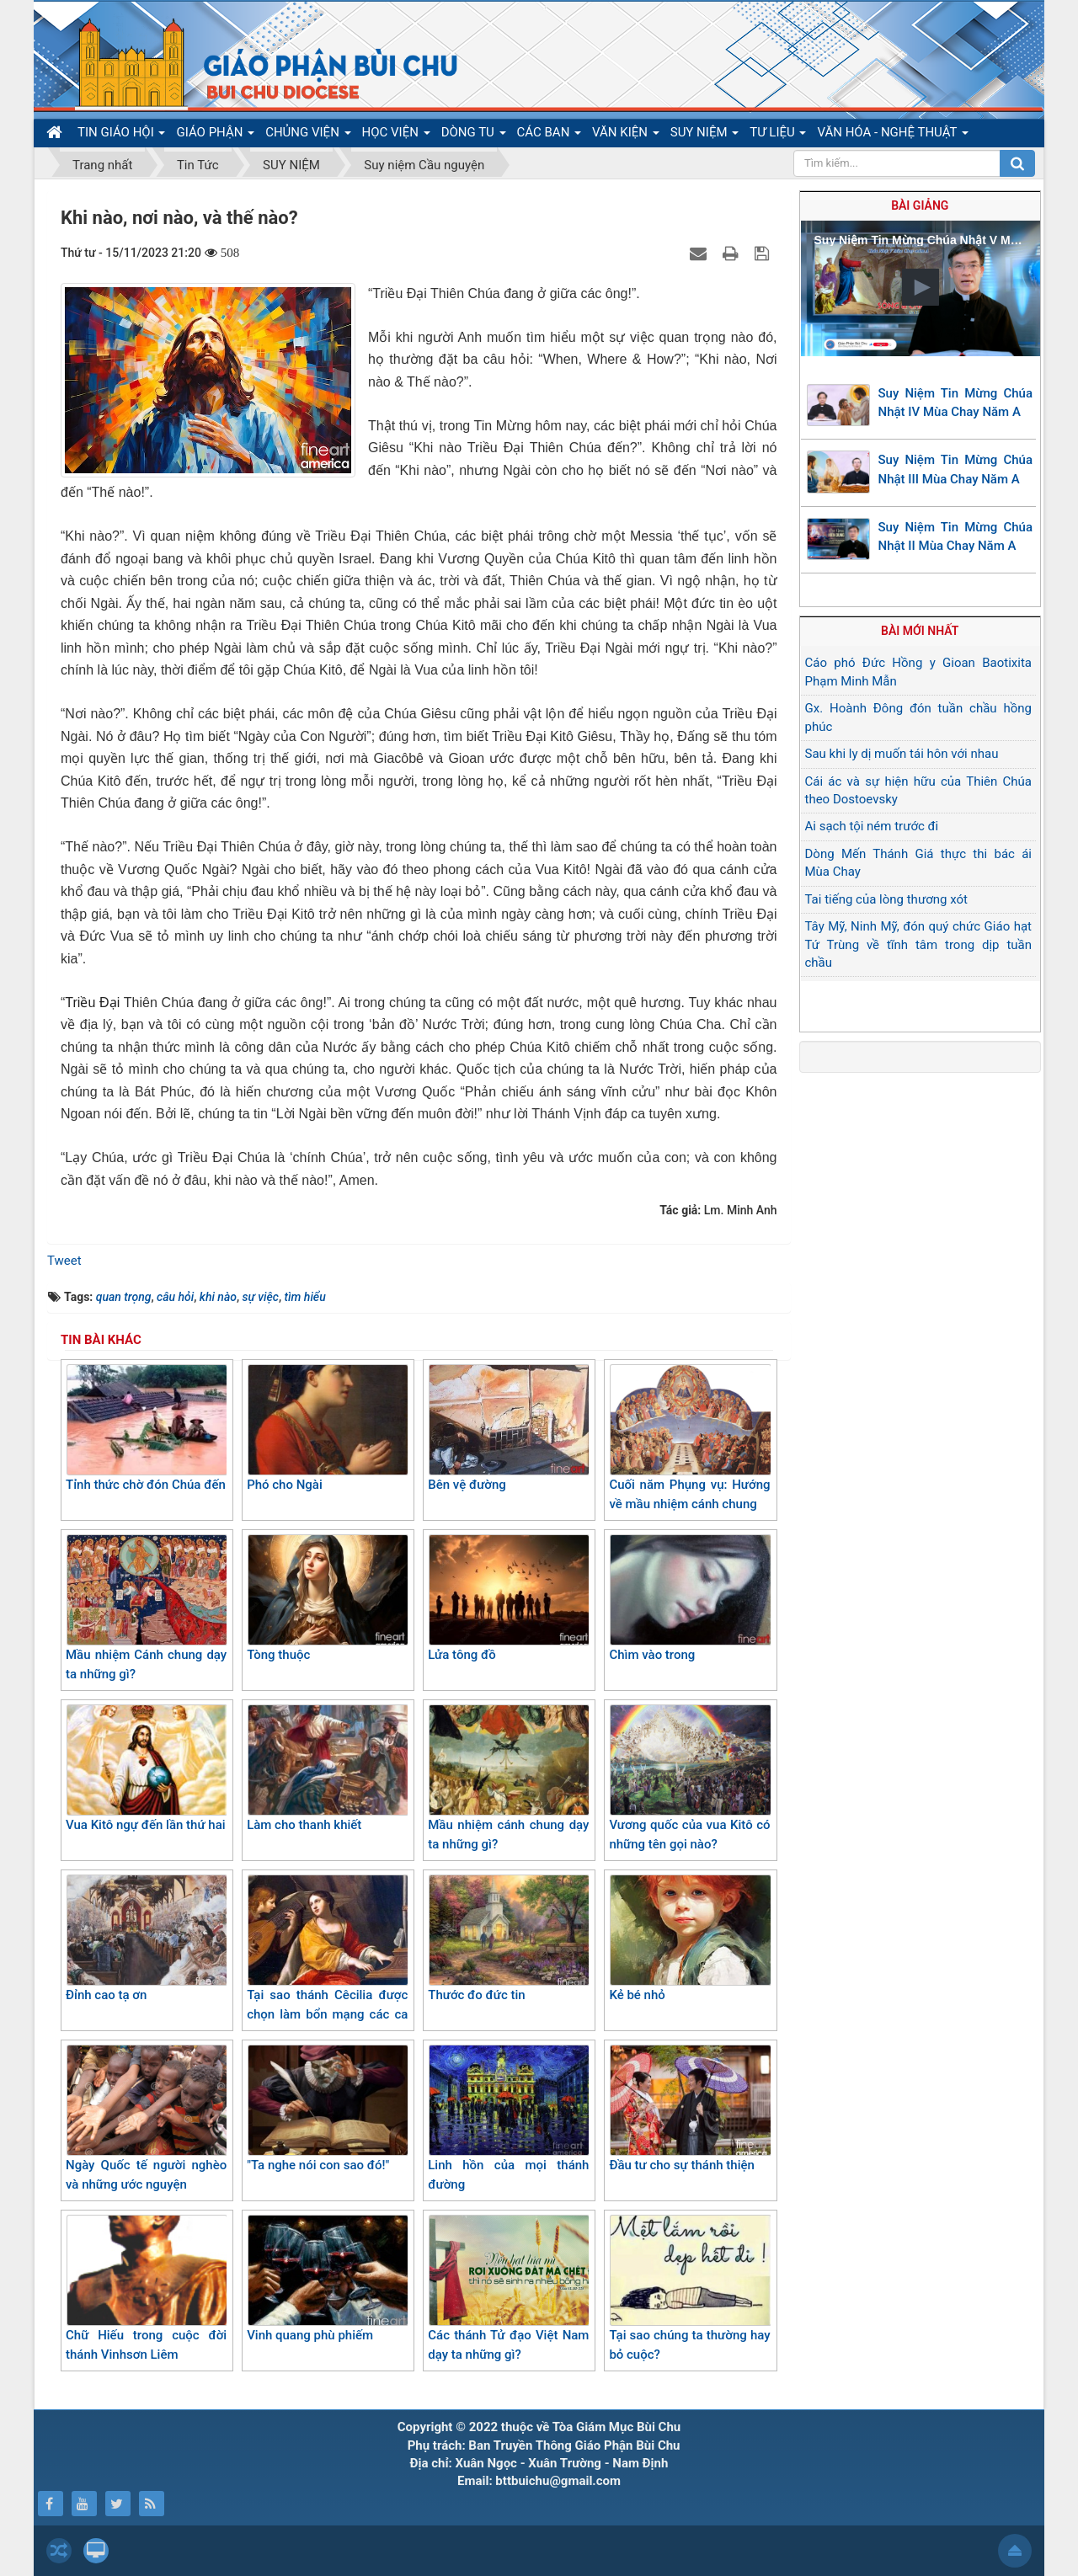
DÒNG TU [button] (473, 136)
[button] (920, 287)
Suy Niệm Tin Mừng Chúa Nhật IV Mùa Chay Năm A (955, 403)
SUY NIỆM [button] (704, 136)
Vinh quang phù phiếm (327, 2279)
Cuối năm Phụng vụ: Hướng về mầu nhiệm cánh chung (689, 1438)
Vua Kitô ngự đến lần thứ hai (146, 1768)
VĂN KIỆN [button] (625, 136)
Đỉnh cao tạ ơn (146, 1939)
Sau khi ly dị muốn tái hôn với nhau (902, 753)
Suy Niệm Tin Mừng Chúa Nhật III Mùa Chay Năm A (955, 469)
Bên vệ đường (508, 1428)
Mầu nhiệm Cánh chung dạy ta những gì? (146, 1608)
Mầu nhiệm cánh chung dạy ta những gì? (508, 1778)
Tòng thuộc (327, 1598)
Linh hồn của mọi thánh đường (508, 2118)
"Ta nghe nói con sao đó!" (327, 2109)
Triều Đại (94, 1002)
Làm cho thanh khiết (327, 1768)
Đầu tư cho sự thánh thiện (689, 2109)
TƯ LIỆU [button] (778, 136)
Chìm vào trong (689, 1598)
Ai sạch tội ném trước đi (872, 826)
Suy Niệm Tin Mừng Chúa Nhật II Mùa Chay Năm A (955, 537)
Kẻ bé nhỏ (689, 1939)
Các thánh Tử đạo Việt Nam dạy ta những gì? (508, 2288)
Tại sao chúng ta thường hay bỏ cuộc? (689, 2288)
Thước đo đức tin (508, 1939)
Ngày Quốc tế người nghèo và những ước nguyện (146, 2118)
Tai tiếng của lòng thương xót (886, 899)
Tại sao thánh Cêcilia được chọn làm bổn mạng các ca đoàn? (327, 1957)
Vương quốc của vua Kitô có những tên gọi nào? (689, 1778)
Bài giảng (919, 205)
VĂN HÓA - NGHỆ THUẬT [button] (892, 136)
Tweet (64, 1260)
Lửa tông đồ (508, 1598)
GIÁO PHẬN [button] (215, 136)
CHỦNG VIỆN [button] (307, 136)
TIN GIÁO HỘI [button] (121, 136)
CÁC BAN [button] (549, 136)
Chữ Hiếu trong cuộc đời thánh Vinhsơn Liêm (146, 2288)
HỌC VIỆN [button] (396, 136)
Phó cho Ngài (327, 1428)
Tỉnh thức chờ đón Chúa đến (146, 1428)
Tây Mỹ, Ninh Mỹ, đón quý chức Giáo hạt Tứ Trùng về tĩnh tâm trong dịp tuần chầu (919, 944)
